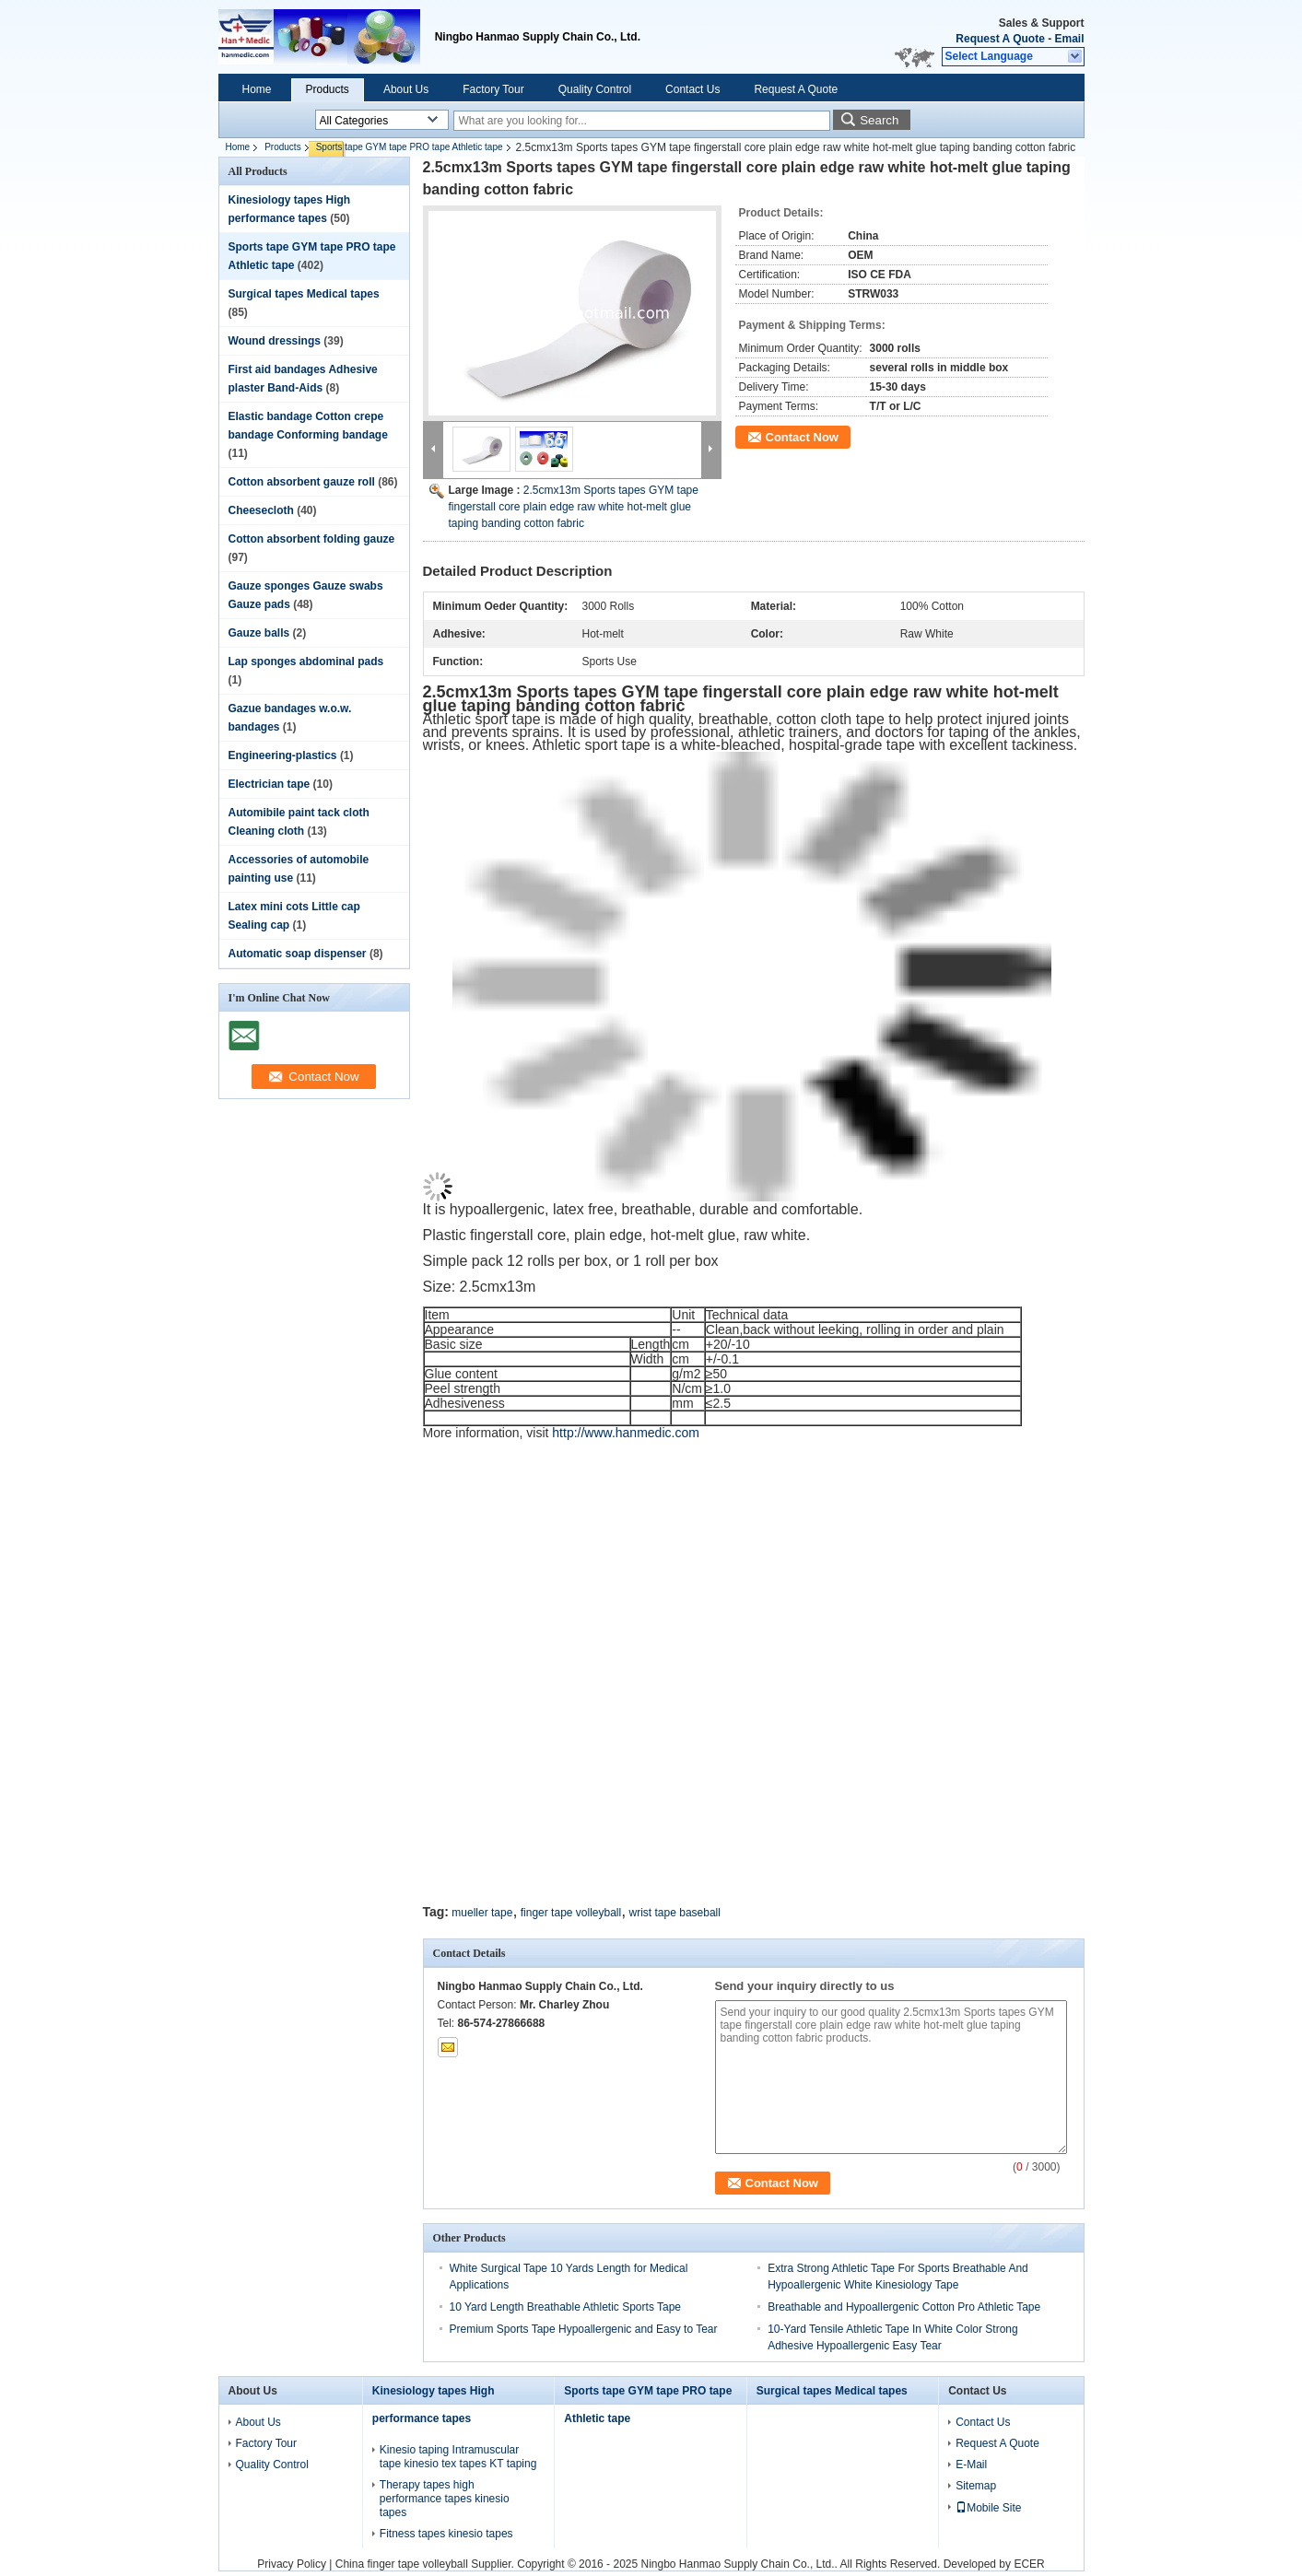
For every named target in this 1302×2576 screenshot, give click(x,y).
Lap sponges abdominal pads (306, 661)
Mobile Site (988, 2507)
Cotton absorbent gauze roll (302, 481)
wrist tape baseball (675, 1912)
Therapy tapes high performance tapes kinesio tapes (445, 2498)
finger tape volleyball (571, 1912)
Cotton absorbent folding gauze (312, 539)
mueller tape (482, 1912)
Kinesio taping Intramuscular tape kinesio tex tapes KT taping (458, 2456)
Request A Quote (1000, 38)
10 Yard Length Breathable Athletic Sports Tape (566, 2307)
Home (257, 89)
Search (879, 120)
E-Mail (971, 2464)
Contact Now (802, 437)
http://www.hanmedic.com (625, 1432)
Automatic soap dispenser (298, 953)
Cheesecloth (261, 510)
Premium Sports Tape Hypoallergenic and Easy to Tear (584, 2329)
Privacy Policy (291, 2564)
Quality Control (594, 89)
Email (1069, 38)
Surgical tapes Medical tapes (304, 293)
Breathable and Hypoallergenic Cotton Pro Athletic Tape (904, 2307)
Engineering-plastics (283, 755)
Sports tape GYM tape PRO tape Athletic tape (409, 147)
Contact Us (692, 89)
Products (327, 89)
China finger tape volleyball (401, 2564)
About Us (405, 89)
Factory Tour (493, 89)
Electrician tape (270, 784)
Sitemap (976, 2485)
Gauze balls (259, 632)
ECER (1029, 2564)
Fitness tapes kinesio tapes (446, 2533)
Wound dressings (275, 340)
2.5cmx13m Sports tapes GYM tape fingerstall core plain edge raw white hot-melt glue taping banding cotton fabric (573, 507)
